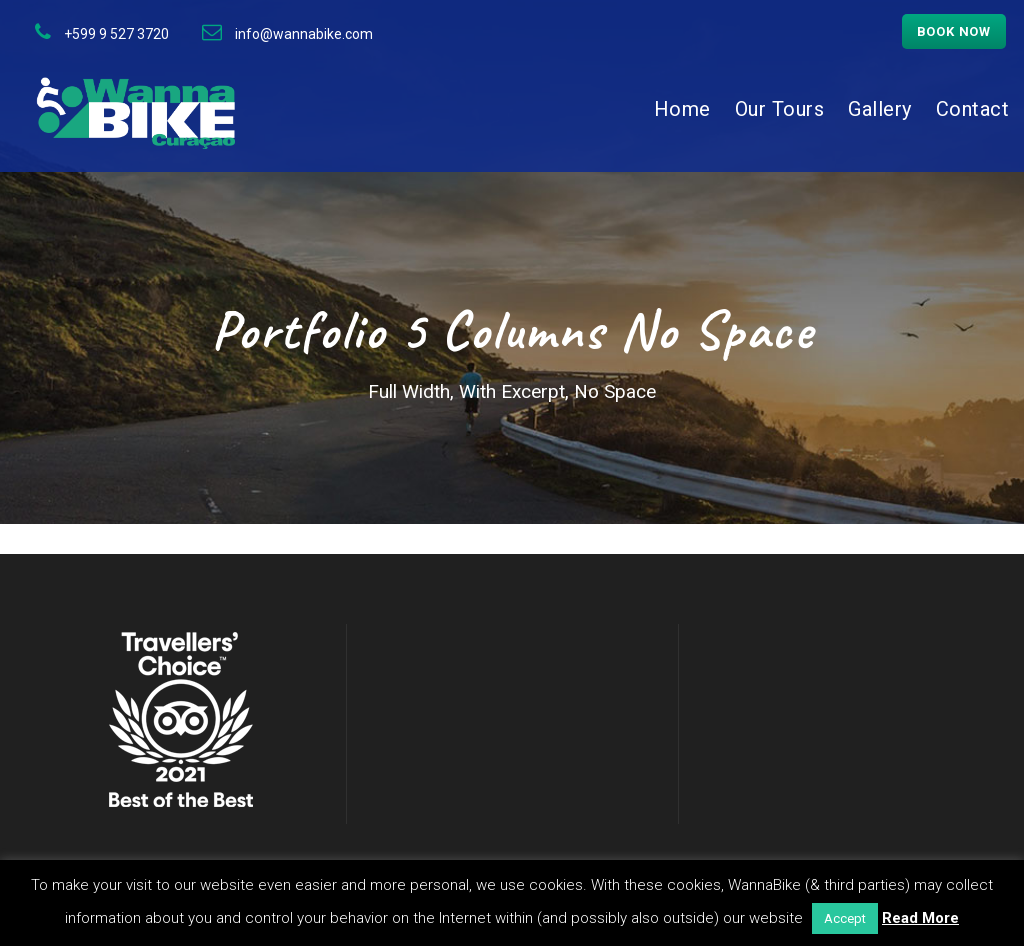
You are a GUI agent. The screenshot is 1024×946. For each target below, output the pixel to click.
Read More (920, 918)
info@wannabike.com (304, 34)
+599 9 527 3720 (116, 34)
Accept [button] (845, 918)
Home (682, 109)
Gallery (880, 109)
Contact (973, 109)
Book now (954, 31)
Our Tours (780, 109)
